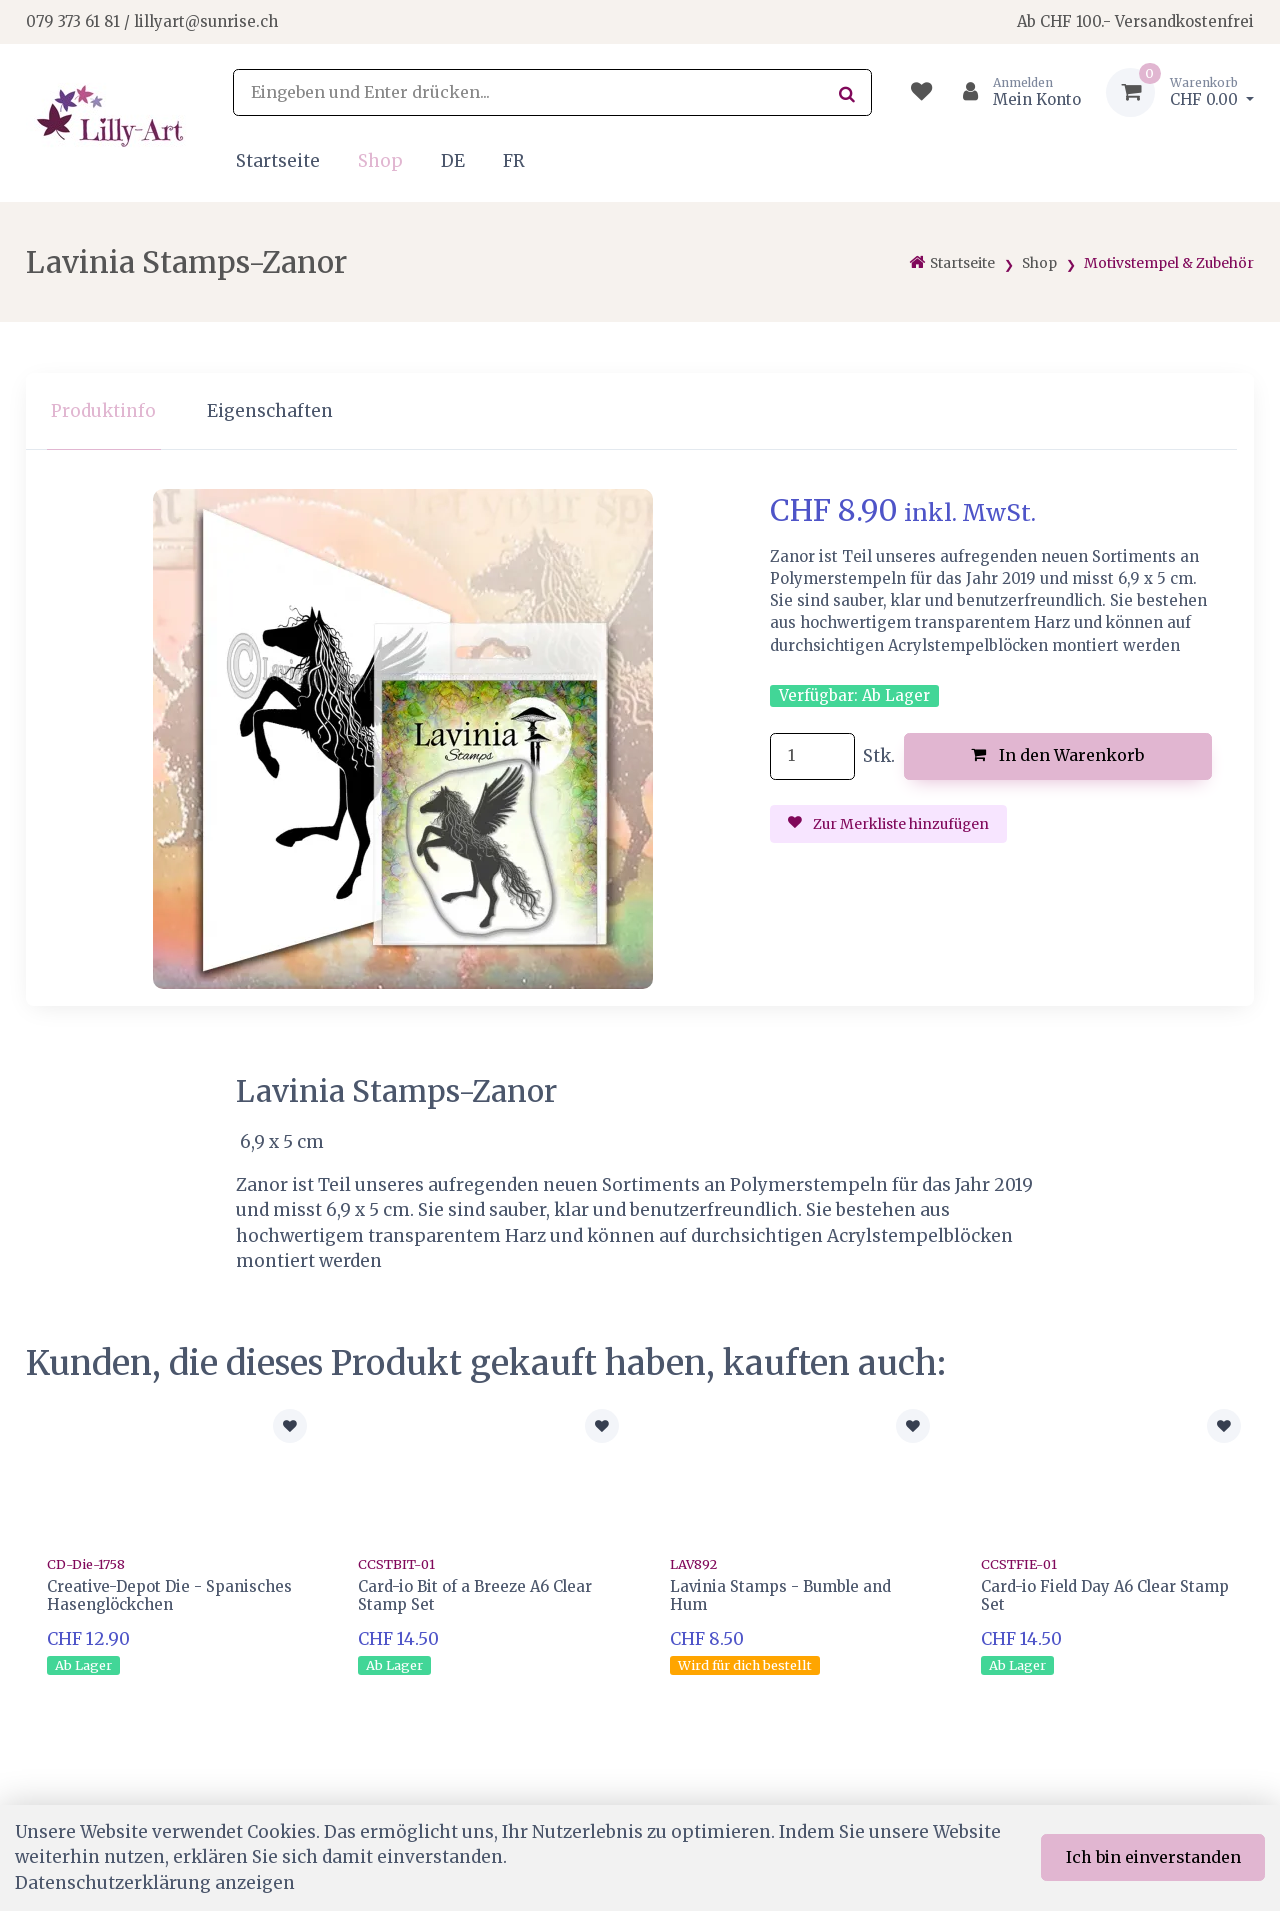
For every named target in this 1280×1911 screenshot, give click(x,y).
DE (453, 161)
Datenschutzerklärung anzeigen (155, 1883)
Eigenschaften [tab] (270, 411)
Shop (380, 161)
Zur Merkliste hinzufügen (889, 824)
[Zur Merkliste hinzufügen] (290, 1426)
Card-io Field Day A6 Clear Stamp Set (1105, 1595)
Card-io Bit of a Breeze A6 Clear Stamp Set (475, 1595)
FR (514, 161)
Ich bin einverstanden (1153, 1857)
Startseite (278, 161)
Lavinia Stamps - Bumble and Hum (780, 1595)
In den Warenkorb (1057, 755)
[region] (640, 411)
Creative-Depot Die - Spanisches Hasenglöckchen (169, 1595)
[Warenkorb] (1180, 92)
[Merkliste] (921, 92)
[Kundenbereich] (1013, 92)
